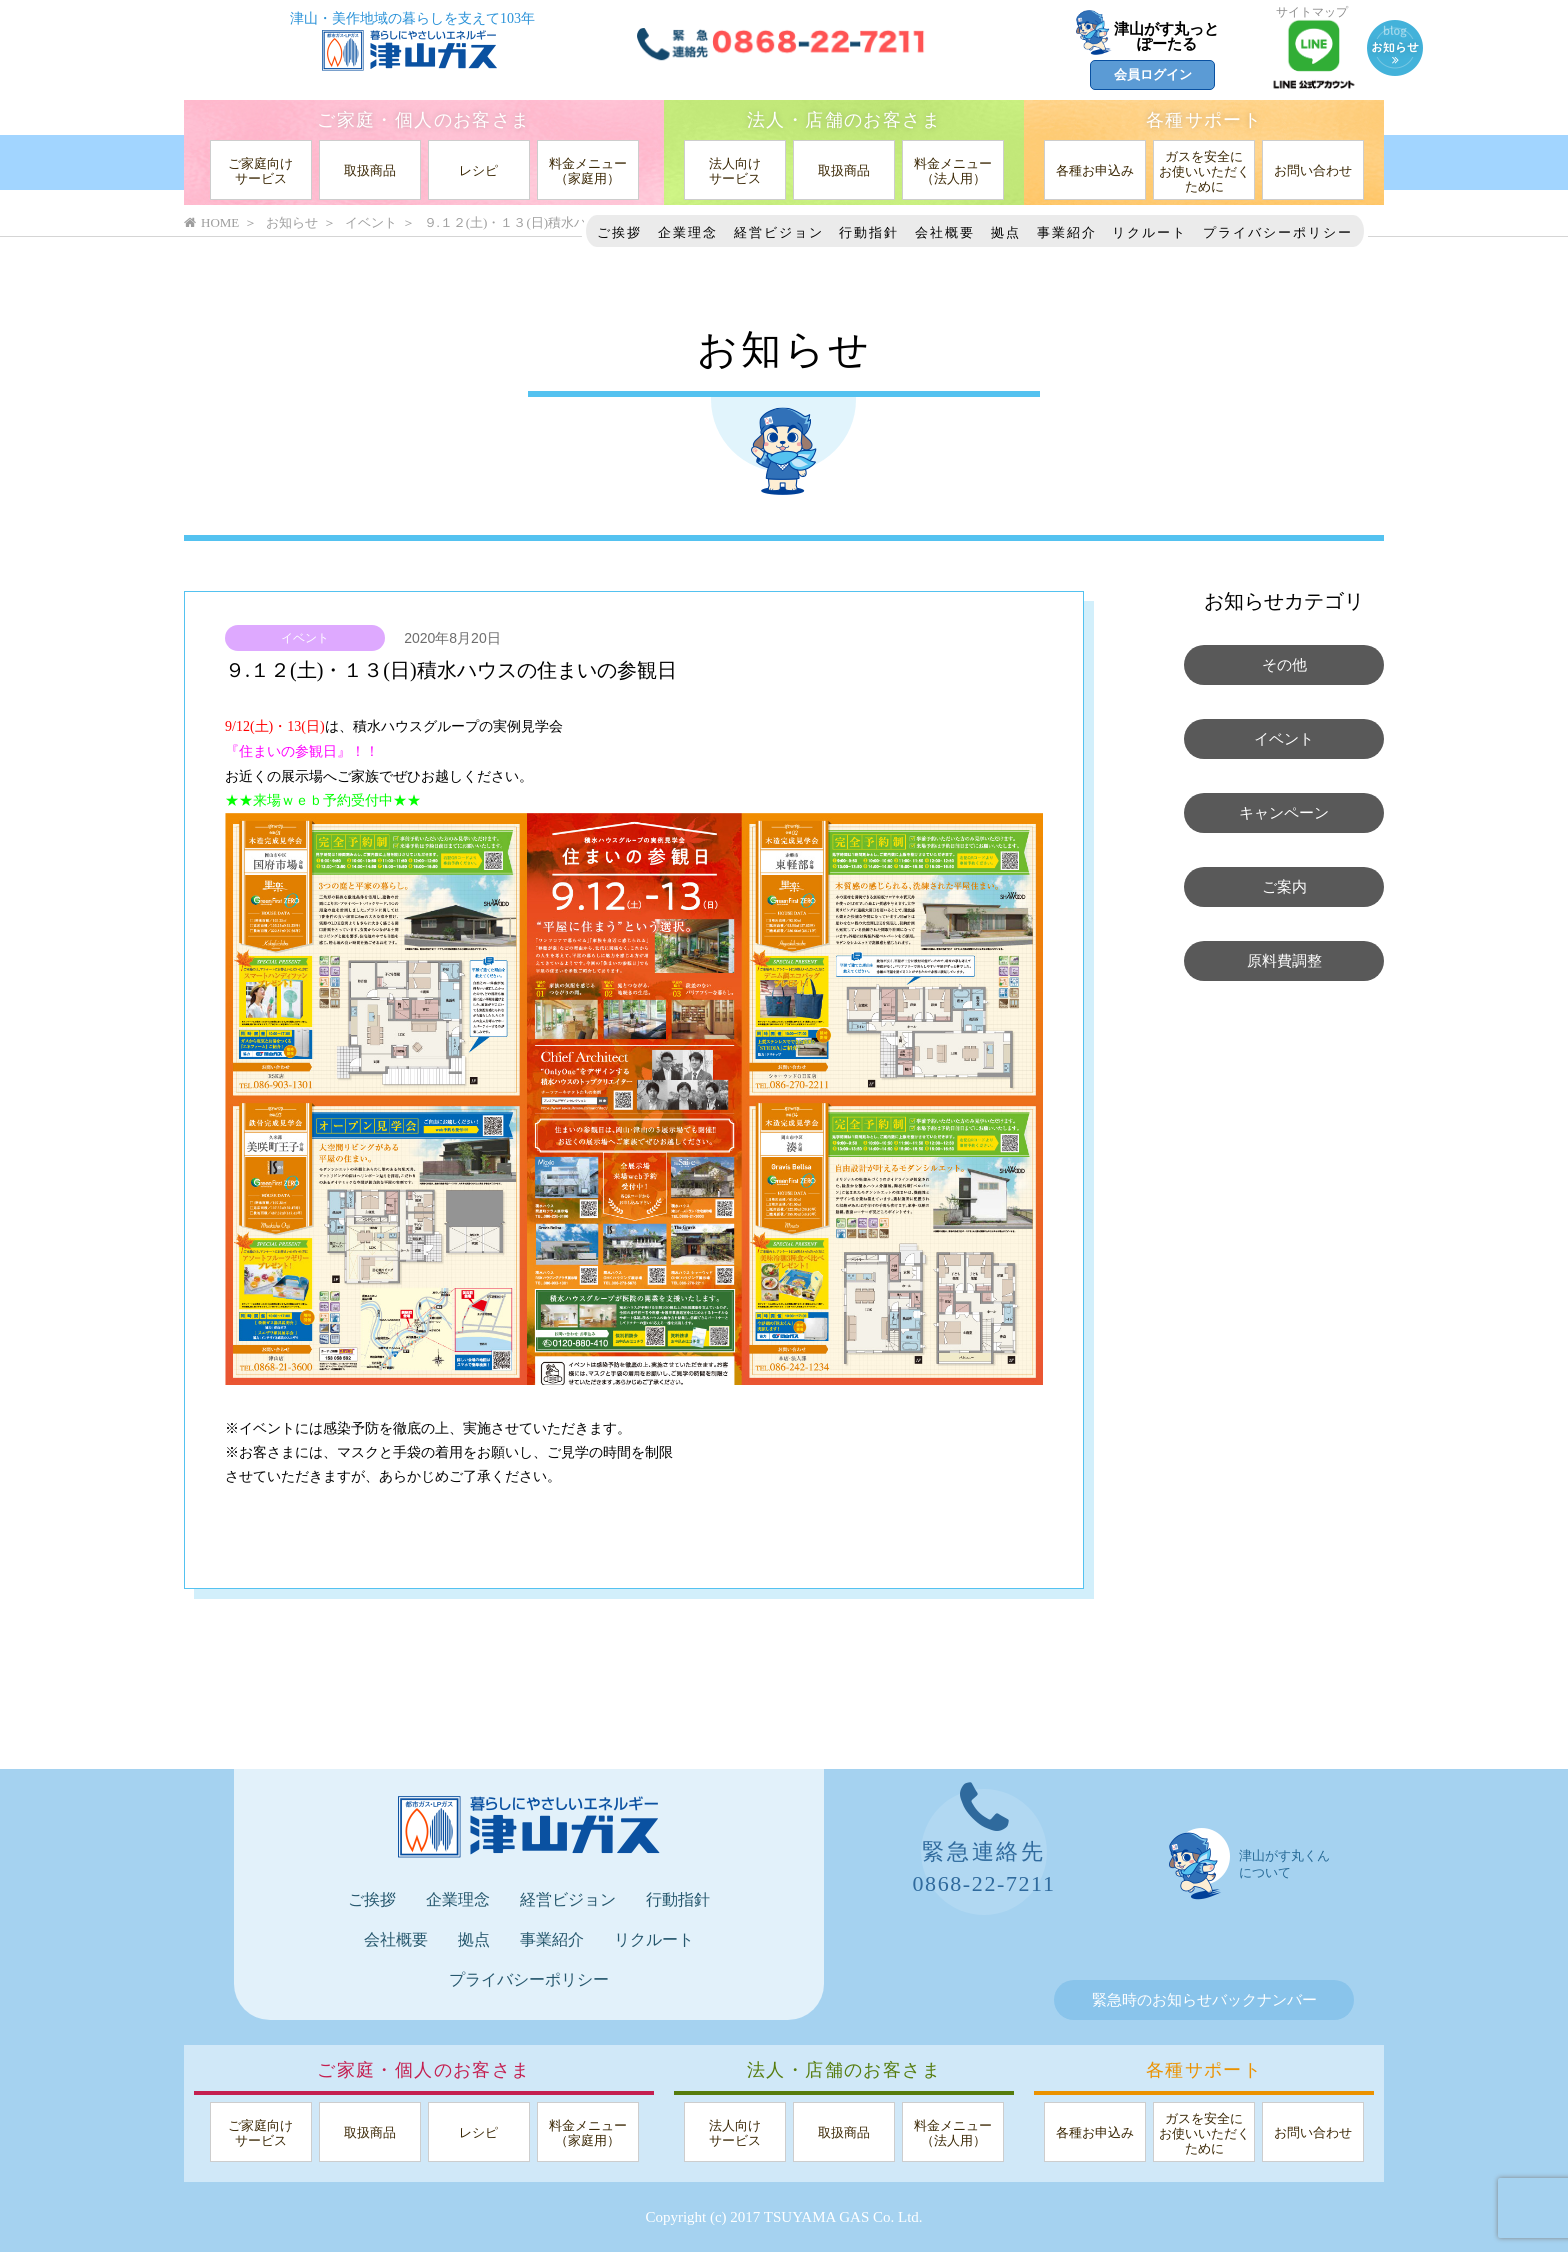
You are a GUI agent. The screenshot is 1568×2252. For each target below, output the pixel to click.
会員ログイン (1153, 74)
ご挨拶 (619, 232)
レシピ (478, 170)
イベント (305, 638)
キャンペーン (1284, 813)
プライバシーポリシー (1278, 232)
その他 (1284, 665)
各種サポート (1204, 120)
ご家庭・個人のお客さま (423, 120)
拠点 (1006, 232)
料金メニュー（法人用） (953, 171)
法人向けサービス (735, 171)
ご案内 (1284, 887)
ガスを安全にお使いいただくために (1204, 171)
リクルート (1149, 232)
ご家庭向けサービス (260, 171)
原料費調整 (1284, 961)
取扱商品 (370, 170)
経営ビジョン (779, 232)
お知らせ (292, 222)
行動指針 (869, 232)
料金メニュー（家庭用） (588, 171)
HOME (211, 222)
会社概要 (945, 232)
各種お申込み (1095, 170)
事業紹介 (1067, 232)
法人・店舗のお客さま (844, 120)
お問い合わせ (1313, 170)
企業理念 (688, 232)
